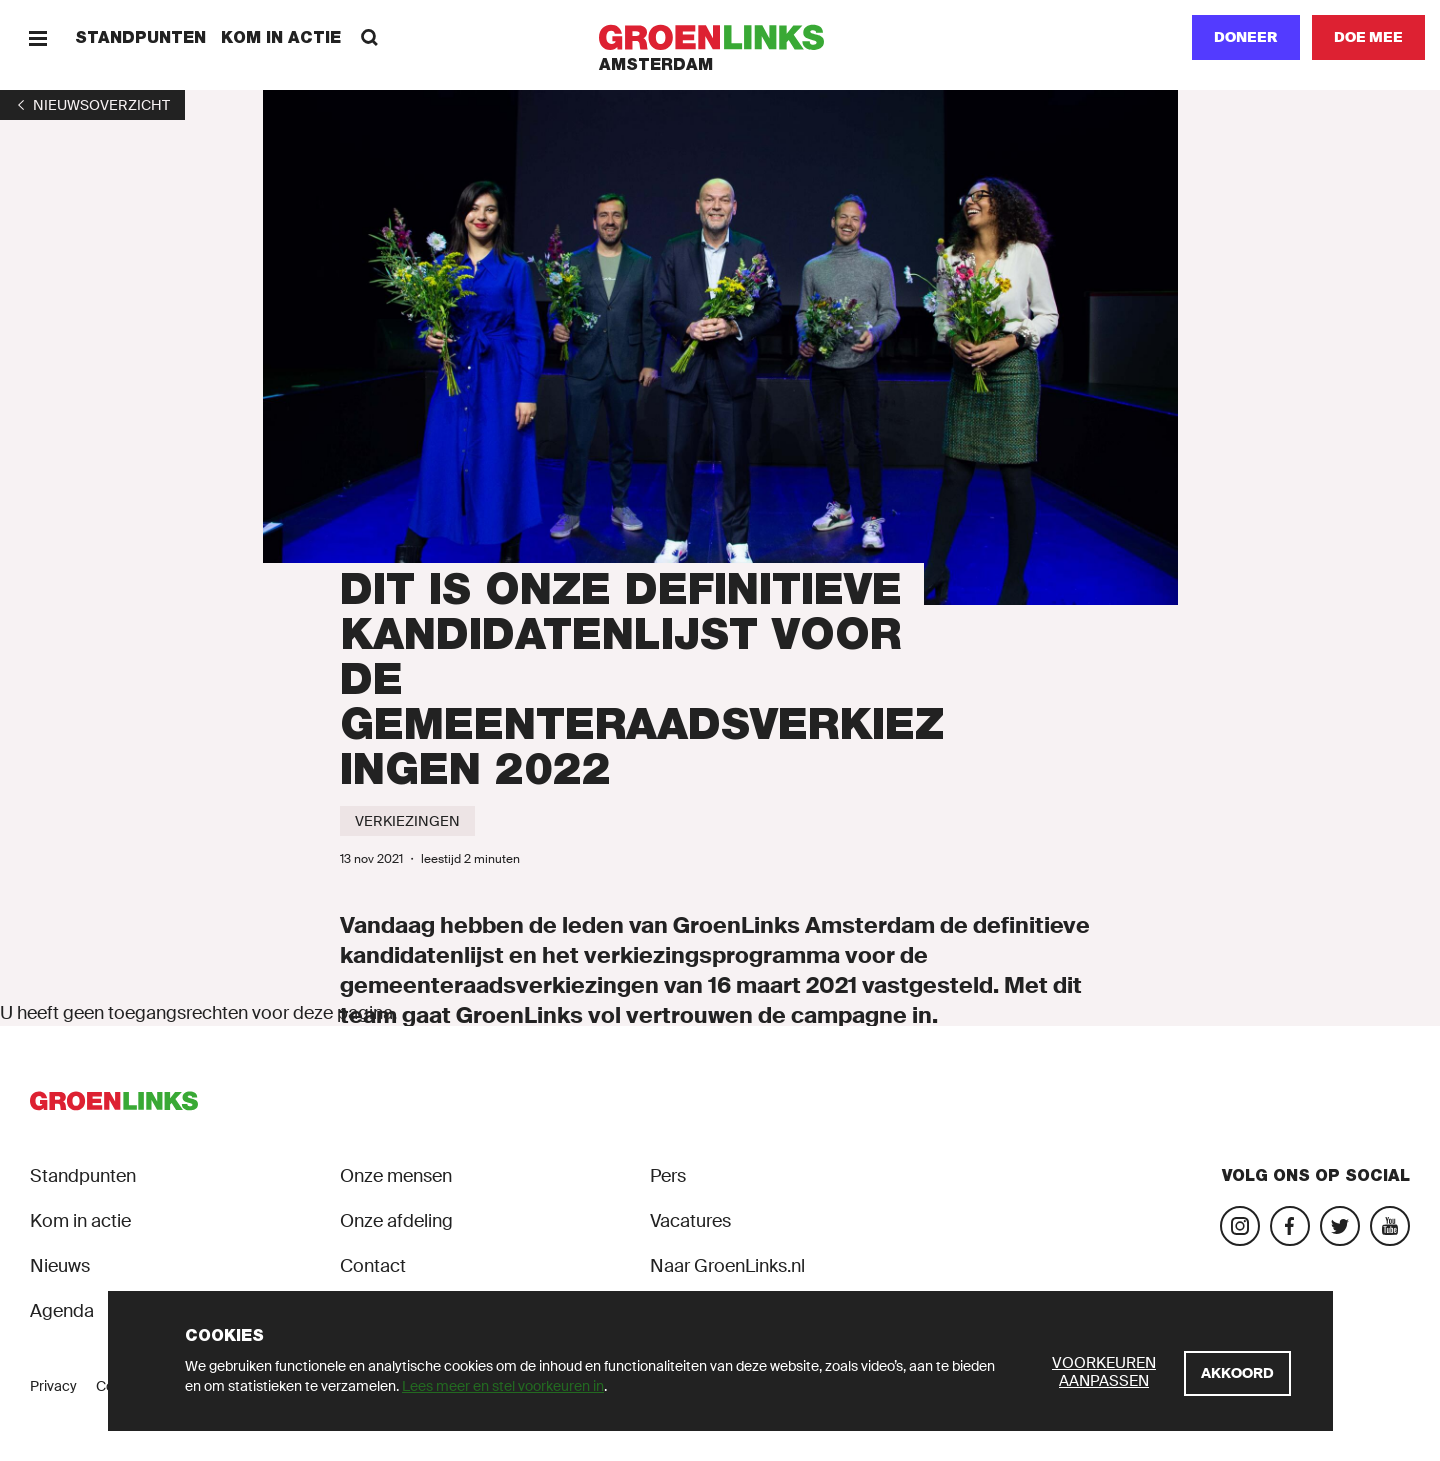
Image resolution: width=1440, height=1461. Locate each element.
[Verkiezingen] (407, 821)
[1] (92, 105)
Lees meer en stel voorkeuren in (503, 1386)
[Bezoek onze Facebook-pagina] (1290, 1226)
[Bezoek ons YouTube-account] (1390, 1226)
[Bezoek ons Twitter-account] (1340, 1226)
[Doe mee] (1368, 37)
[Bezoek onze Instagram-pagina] (1240, 1226)
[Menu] (37, 37)
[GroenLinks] (720, 37)
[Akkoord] (1237, 1373)
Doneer (1246, 37)
